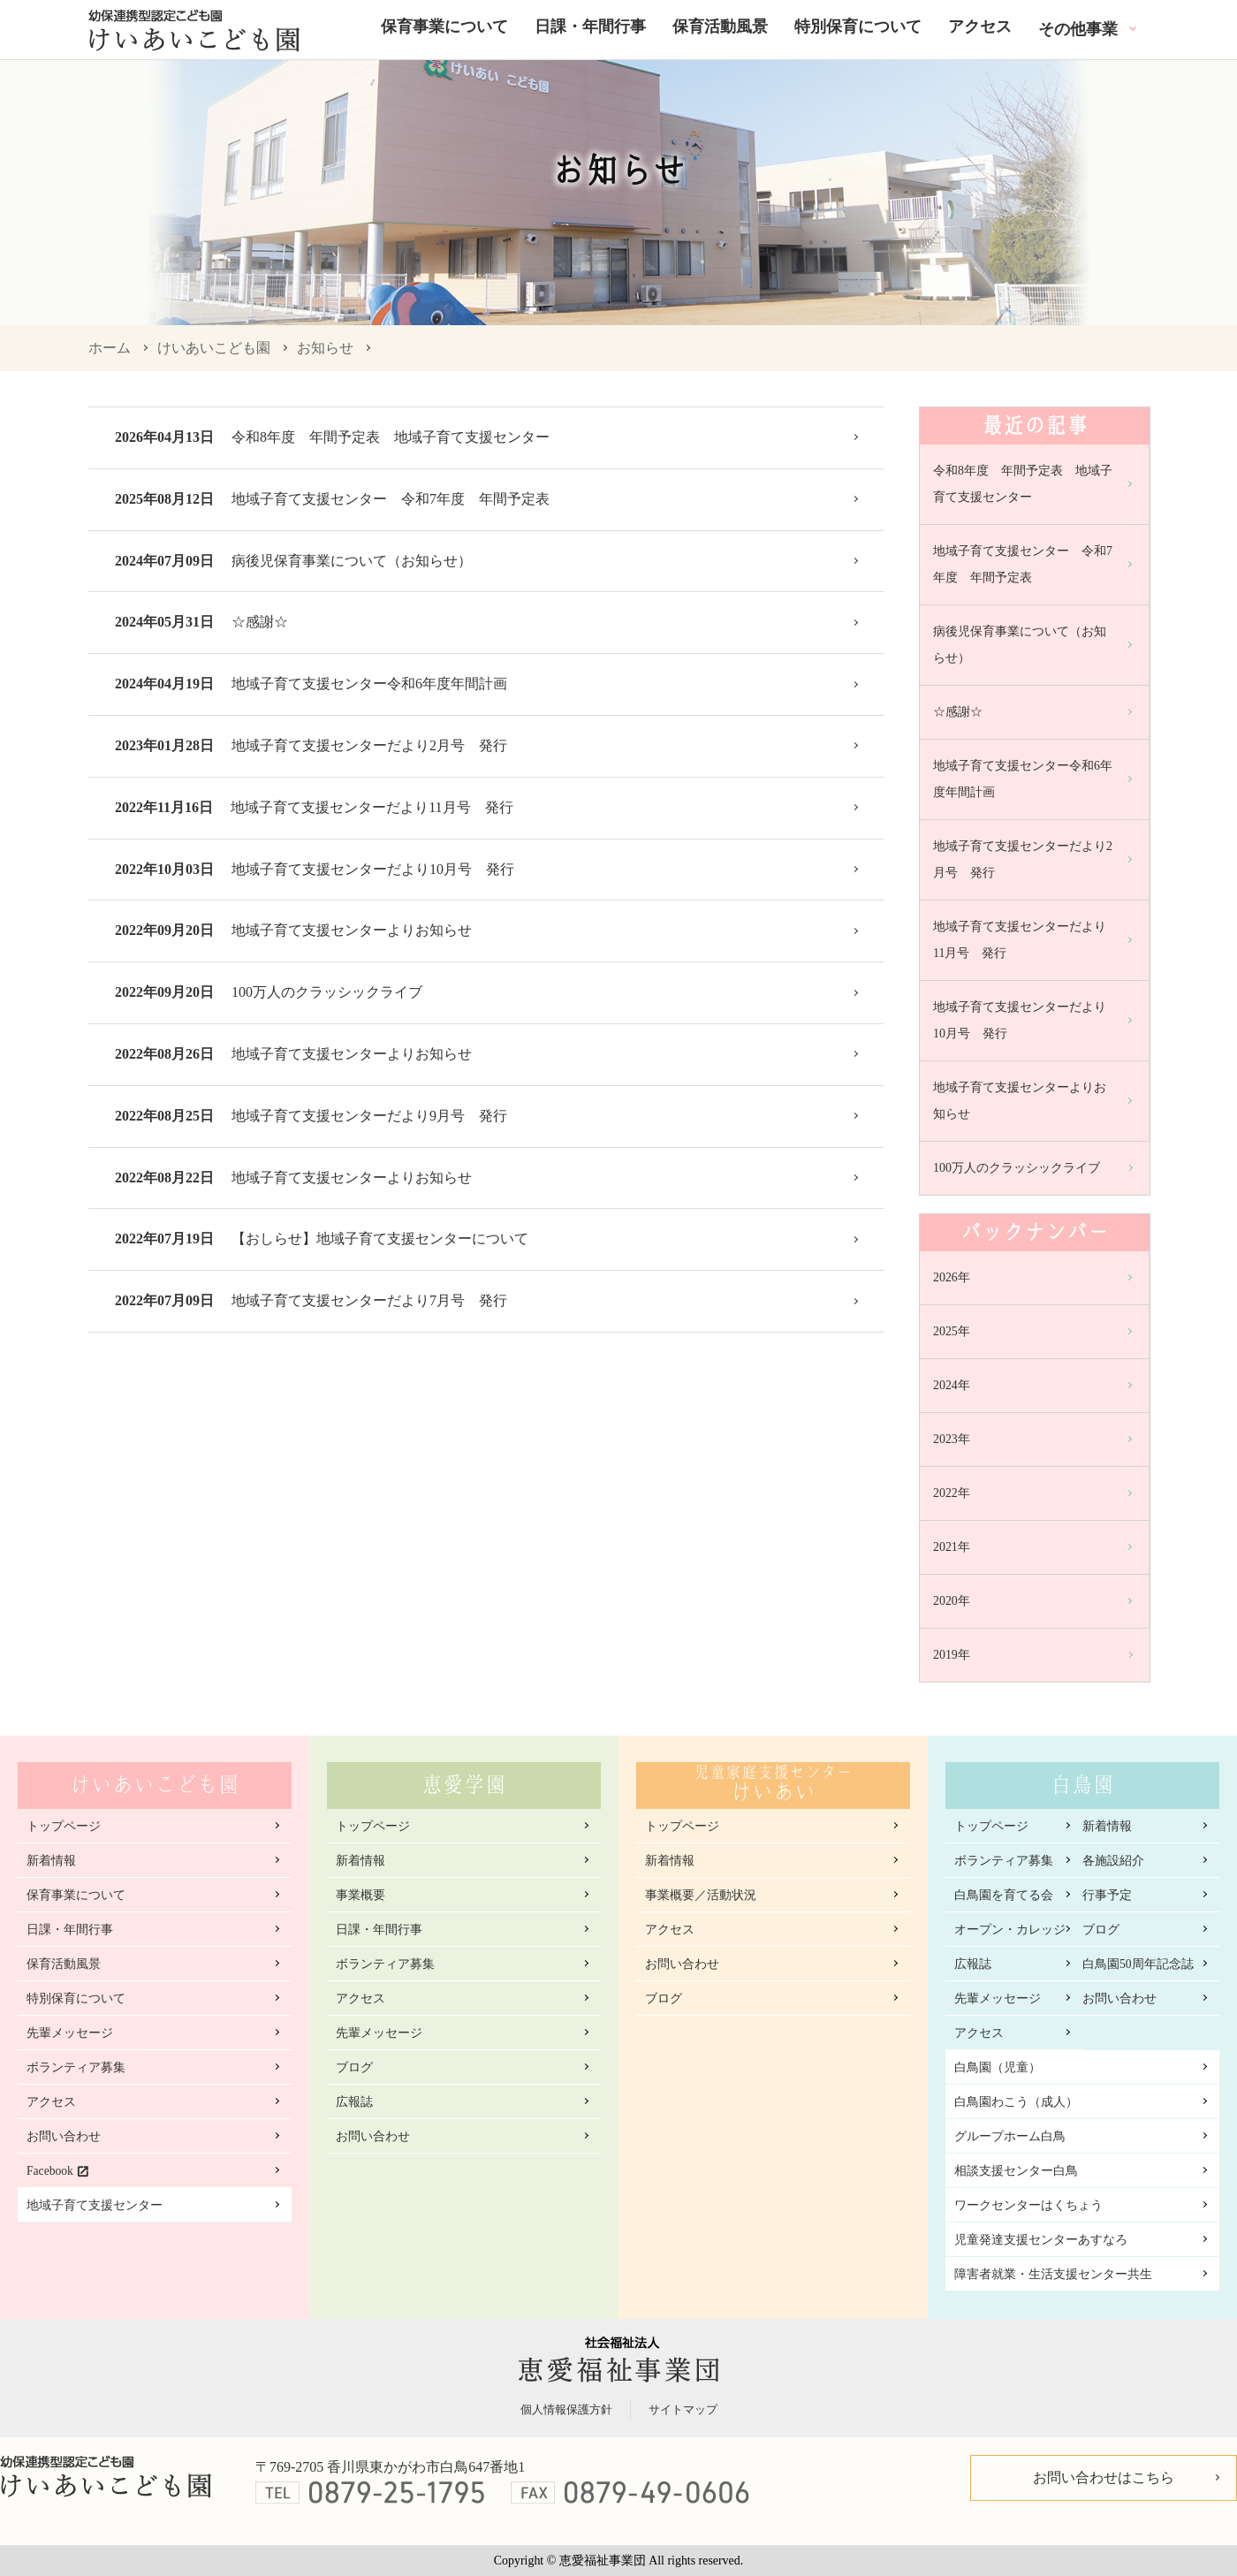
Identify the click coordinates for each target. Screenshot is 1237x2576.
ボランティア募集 (76, 2067)
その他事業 (1078, 29)
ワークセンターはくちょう (1028, 2205)
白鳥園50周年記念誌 (1138, 1964)
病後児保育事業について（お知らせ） (351, 560)
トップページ (64, 1826)
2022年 (951, 1493)
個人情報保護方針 (566, 2409)
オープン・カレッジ (1010, 1929)
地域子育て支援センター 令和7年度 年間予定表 (390, 498)
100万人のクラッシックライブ (326, 991)
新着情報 (51, 1860)
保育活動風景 (720, 26)
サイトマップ (683, 2409)
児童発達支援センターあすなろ (1040, 2239)
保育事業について (444, 26)
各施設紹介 (1113, 1860)
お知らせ (325, 347)
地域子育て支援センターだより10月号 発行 (372, 869)
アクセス (980, 26)
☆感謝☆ (259, 621)
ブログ (354, 2067)
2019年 (951, 1654)
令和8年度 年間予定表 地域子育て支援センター (397, 437)
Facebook (50, 2170)
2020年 (951, 1600)
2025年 (951, 1331)
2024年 (951, 1385)
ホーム (109, 347)
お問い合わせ (64, 2136)
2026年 (951, 1277)
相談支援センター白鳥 (1016, 2170)
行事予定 (1107, 1895)
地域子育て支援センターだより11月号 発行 (371, 807)
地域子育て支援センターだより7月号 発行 (369, 1300)
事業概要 (360, 1895)
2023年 (951, 1439)
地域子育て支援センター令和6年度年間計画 (369, 683)
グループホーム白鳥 (1010, 2136)
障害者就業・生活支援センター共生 (1053, 2274)
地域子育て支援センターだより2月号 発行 (369, 745)
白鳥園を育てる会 (1003, 1895)
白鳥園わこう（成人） (1016, 2102)
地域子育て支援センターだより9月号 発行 (369, 1115)
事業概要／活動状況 (700, 1895)
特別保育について (858, 26)
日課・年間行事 (590, 26)
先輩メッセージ (70, 2033)
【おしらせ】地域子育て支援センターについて (379, 1238)
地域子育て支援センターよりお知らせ (351, 930)
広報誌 (354, 2102)
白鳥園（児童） (997, 2067)
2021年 (951, 1547)
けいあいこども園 (213, 347)
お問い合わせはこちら (1103, 2477)
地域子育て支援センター (95, 2205)
